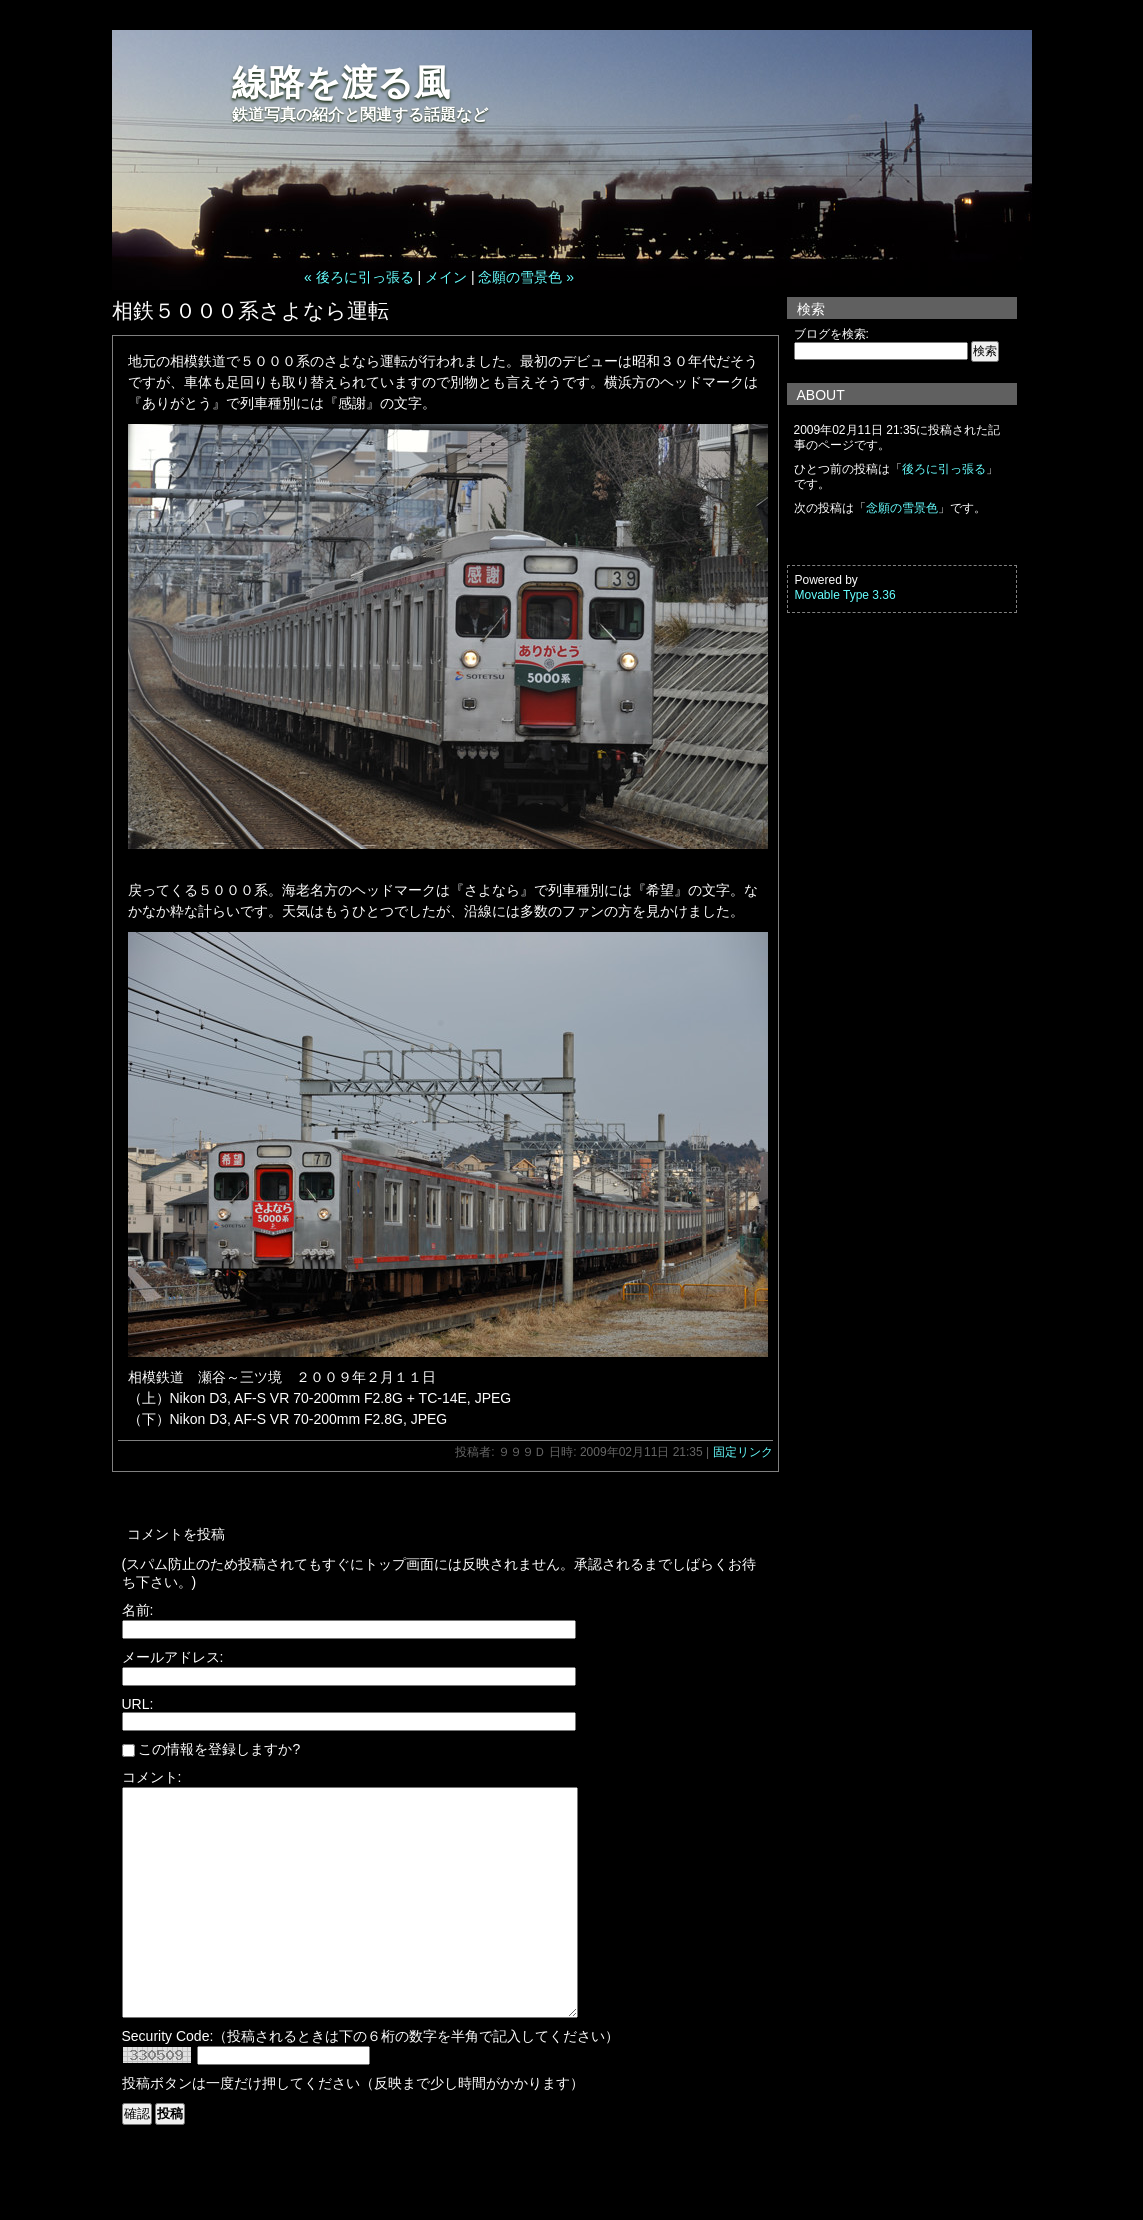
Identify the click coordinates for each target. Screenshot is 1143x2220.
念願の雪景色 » (526, 277)
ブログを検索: (831, 334)
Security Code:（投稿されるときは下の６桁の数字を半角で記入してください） (371, 2081)
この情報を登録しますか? (211, 1749)
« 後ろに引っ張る (359, 277)
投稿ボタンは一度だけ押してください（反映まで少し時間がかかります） (353, 2128)
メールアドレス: (173, 1657)
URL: (138, 1704)
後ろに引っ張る (944, 469)
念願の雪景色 (902, 508)
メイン (446, 277)
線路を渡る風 (341, 82)
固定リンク (743, 1452)
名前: (138, 1610)
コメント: (152, 1777)
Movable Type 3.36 (845, 595)
